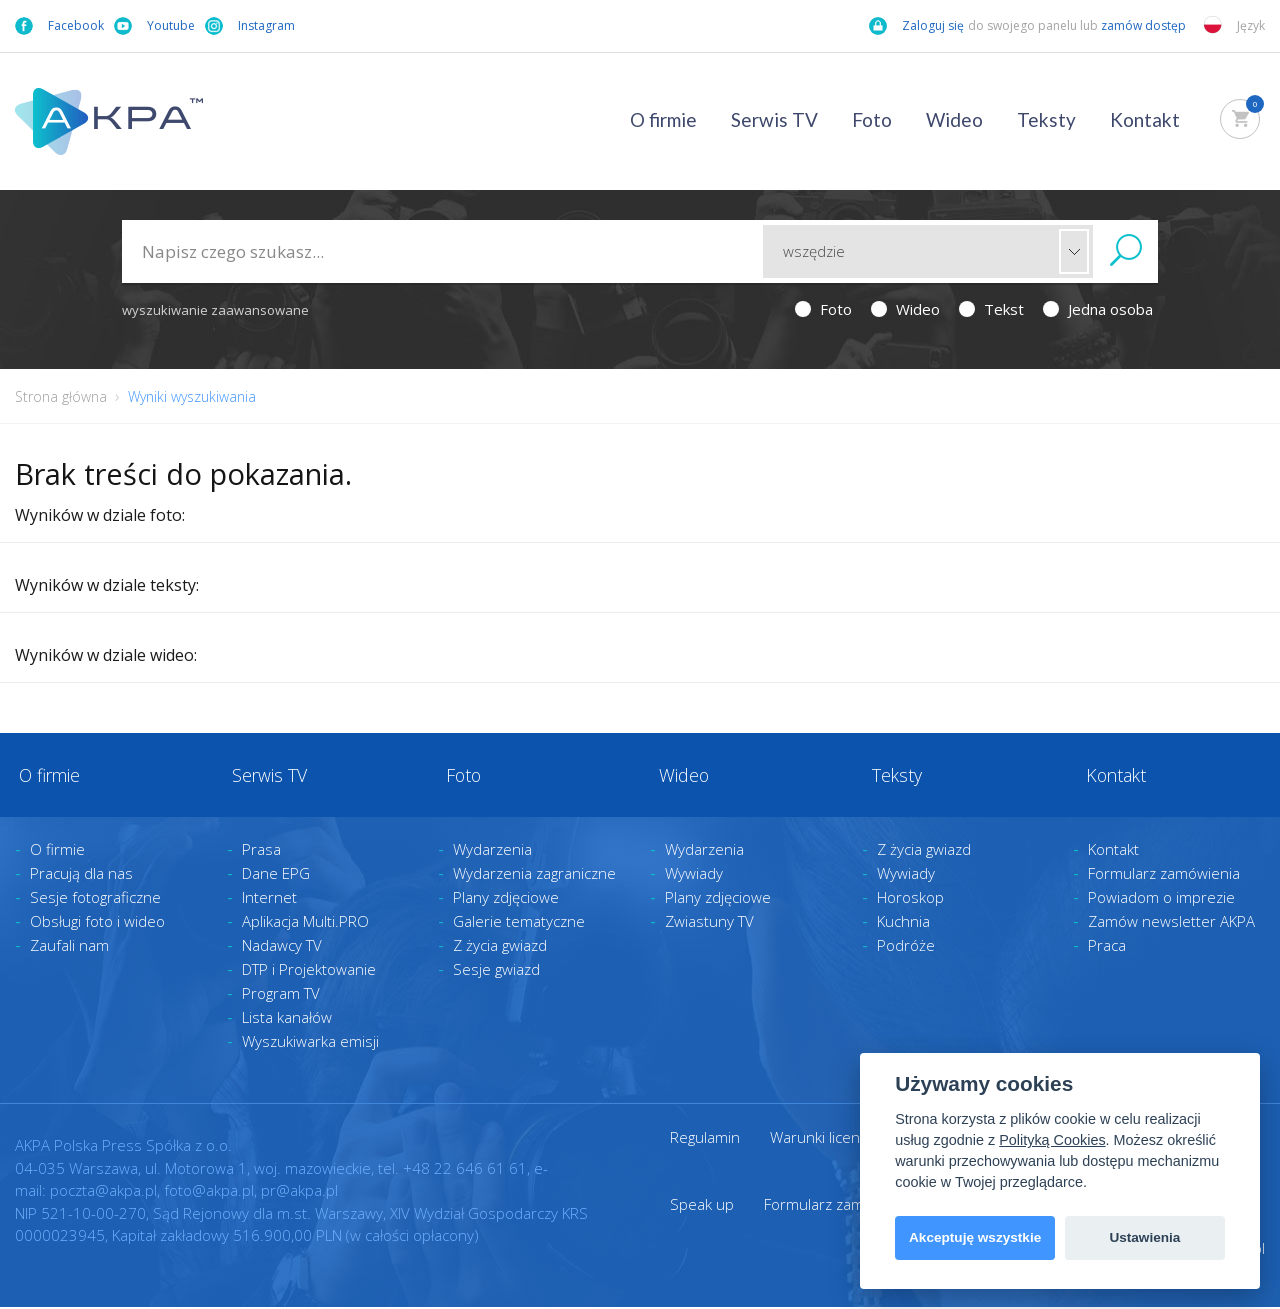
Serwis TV (774, 119)
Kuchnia (903, 924)
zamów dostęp (1145, 25)
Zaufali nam (69, 948)
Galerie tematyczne (519, 924)
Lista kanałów (287, 1020)
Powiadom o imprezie (1161, 900)
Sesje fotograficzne (95, 900)
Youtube (154, 26)
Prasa (261, 852)
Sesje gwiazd (496, 972)
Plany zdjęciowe (506, 900)
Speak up (702, 1206)
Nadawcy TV (282, 948)
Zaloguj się (916, 26)
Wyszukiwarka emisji (310, 1044)
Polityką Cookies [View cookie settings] (1052, 1140)
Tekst (991, 309)
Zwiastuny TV (709, 924)
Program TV (281, 996)
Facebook (59, 26)
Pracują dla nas (81, 876)
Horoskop (910, 900)
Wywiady (694, 876)
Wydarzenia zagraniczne (534, 876)
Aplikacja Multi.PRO (305, 924)
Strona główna (61, 396)
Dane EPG (276, 876)
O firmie (663, 119)
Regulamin (705, 1140)
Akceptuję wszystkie (975, 1237)
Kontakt (1145, 119)
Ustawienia (1144, 1237)
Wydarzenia (492, 852)
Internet (269, 900)
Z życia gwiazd (500, 948)
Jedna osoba (1098, 309)
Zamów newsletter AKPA (1171, 924)
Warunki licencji (821, 1140)
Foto (872, 119)
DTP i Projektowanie (309, 972)
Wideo (954, 119)
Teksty (1046, 119)
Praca (1107, 948)
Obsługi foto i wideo (97, 924)
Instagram (250, 26)
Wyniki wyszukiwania (192, 396)
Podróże (906, 948)
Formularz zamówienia (1164, 876)
